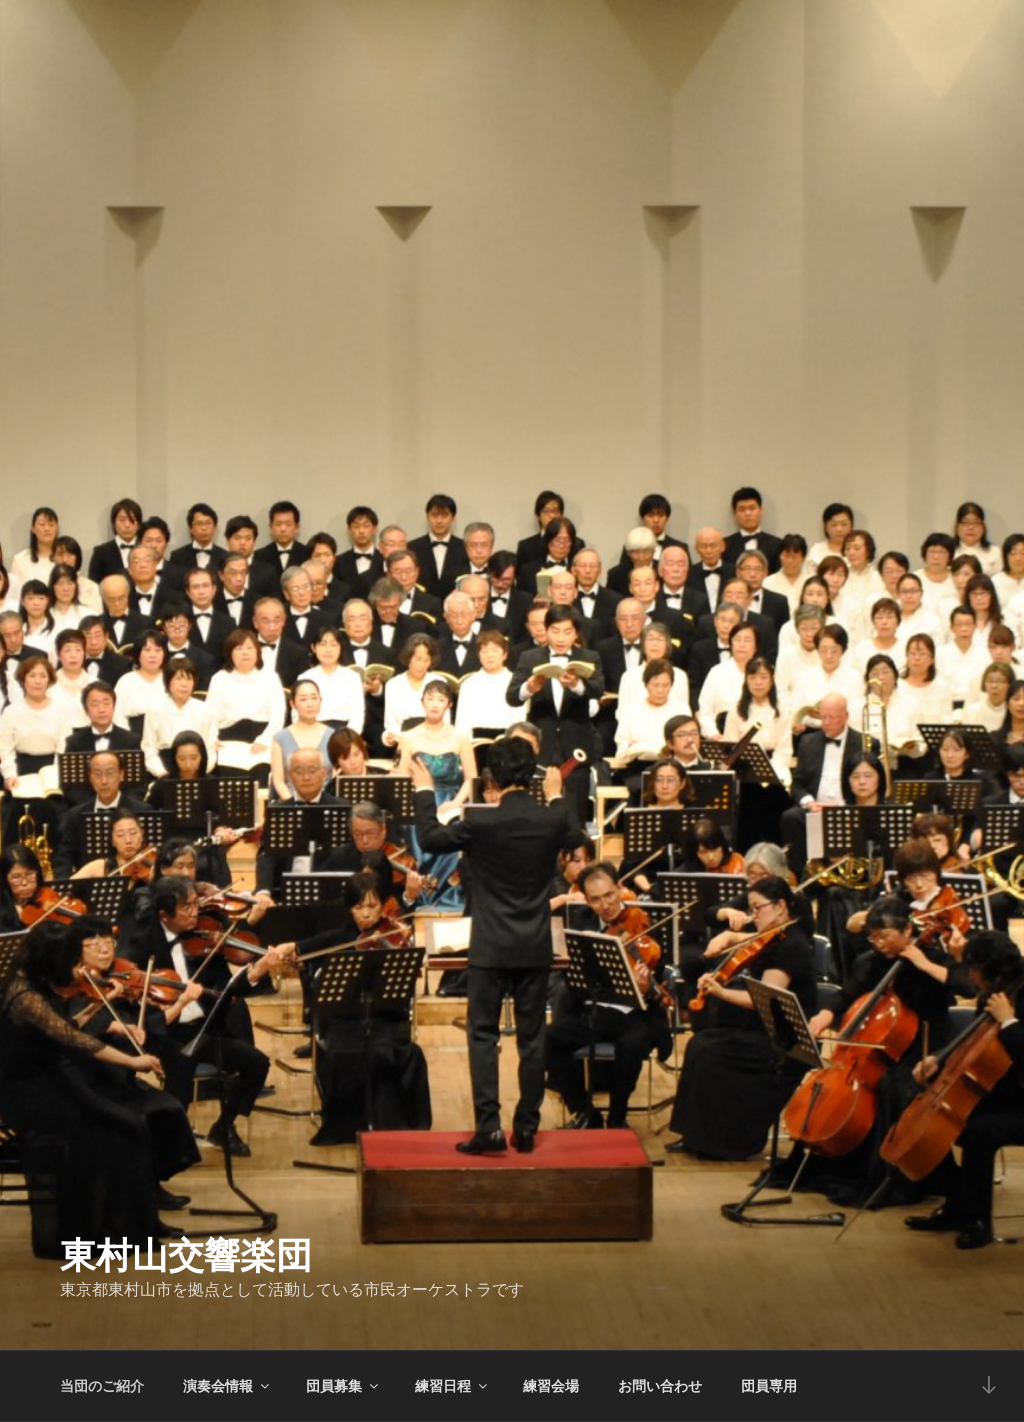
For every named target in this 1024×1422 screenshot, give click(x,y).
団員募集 (343, 1386)
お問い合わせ (660, 1386)
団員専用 (769, 1386)
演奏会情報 (227, 1386)
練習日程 (452, 1386)
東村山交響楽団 (186, 1255)
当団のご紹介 (102, 1386)
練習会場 (551, 1386)
